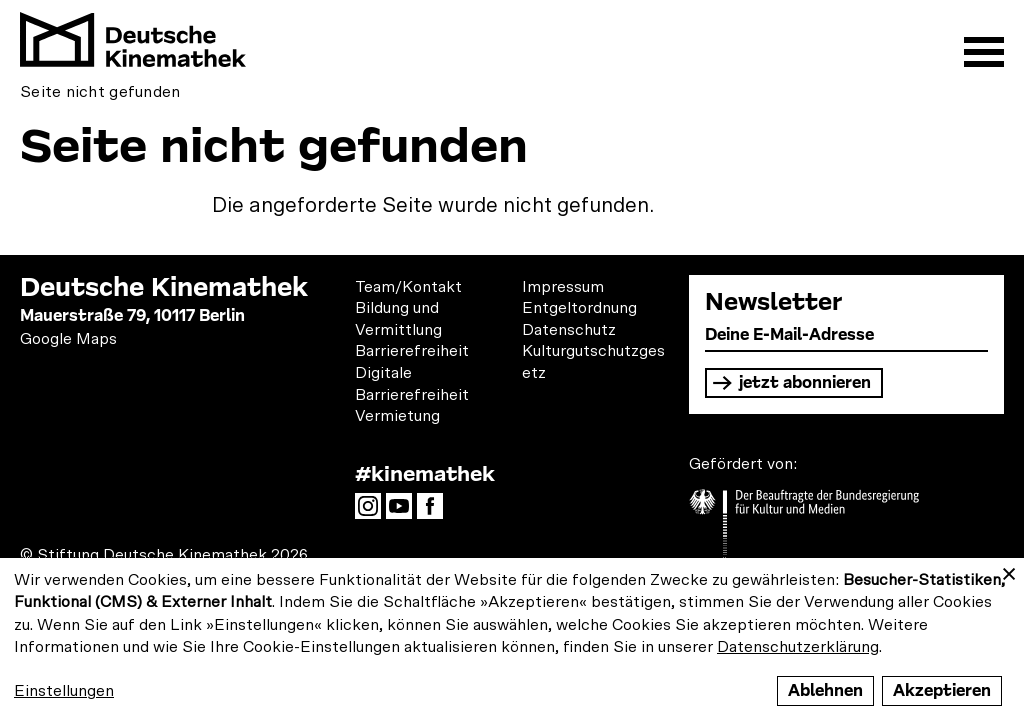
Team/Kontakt (408, 287)
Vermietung (397, 416)
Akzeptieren (942, 690)
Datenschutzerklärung (798, 647)
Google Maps (68, 339)
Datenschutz (569, 330)
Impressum (563, 287)
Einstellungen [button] (64, 691)
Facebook (435, 512)
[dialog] (512, 639)
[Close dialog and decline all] (1009, 570)
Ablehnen (825, 690)
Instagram (373, 512)
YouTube (404, 512)
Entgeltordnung (579, 308)
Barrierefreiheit (412, 351)
